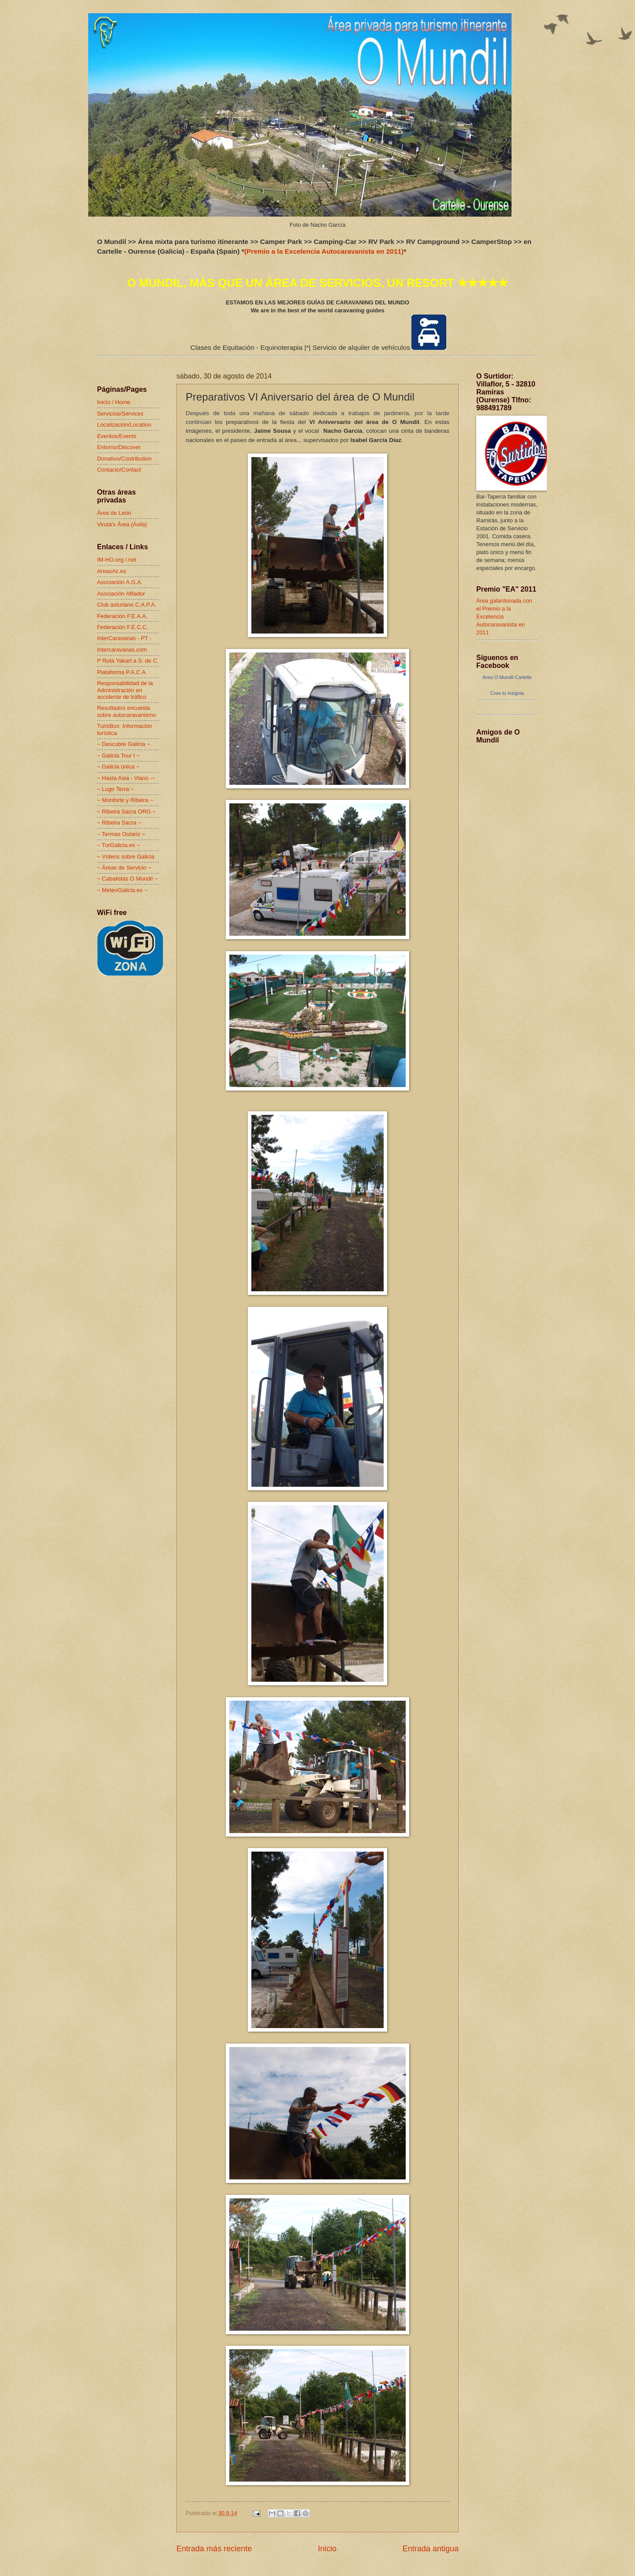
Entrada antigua (431, 2548)
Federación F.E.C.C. (122, 627)
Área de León (114, 513)
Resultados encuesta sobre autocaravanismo (126, 711)
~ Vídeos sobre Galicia (125, 856)
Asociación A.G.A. (119, 582)
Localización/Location (124, 424)
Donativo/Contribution (124, 458)
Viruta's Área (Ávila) (122, 524)
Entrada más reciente (214, 2548)
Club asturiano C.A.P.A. (126, 604)
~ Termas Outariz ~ (121, 834)
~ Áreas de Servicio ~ (124, 867)
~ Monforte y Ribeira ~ (125, 800)
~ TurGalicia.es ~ (118, 845)
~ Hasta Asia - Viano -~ (126, 778)
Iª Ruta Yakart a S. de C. (128, 660)
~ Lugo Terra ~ (115, 789)
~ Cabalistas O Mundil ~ (127, 878)
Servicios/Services (120, 413)
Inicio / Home (113, 402)
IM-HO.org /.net (116, 559)
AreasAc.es (111, 571)
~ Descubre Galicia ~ (123, 744)
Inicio (327, 2548)
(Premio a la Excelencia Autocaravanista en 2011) (324, 251)
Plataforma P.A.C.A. (122, 672)
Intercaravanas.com (122, 649)
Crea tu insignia (507, 693)
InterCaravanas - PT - (124, 638)
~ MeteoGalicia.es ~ (122, 890)
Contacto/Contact (119, 469)
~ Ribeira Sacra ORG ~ (126, 811)
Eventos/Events (116, 436)
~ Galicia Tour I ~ (118, 755)
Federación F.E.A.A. (122, 616)
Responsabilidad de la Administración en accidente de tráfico (125, 690)
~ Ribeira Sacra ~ (119, 822)
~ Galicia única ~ (118, 766)
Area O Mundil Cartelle (506, 677)
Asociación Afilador (121, 593)
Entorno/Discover (119, 447)
